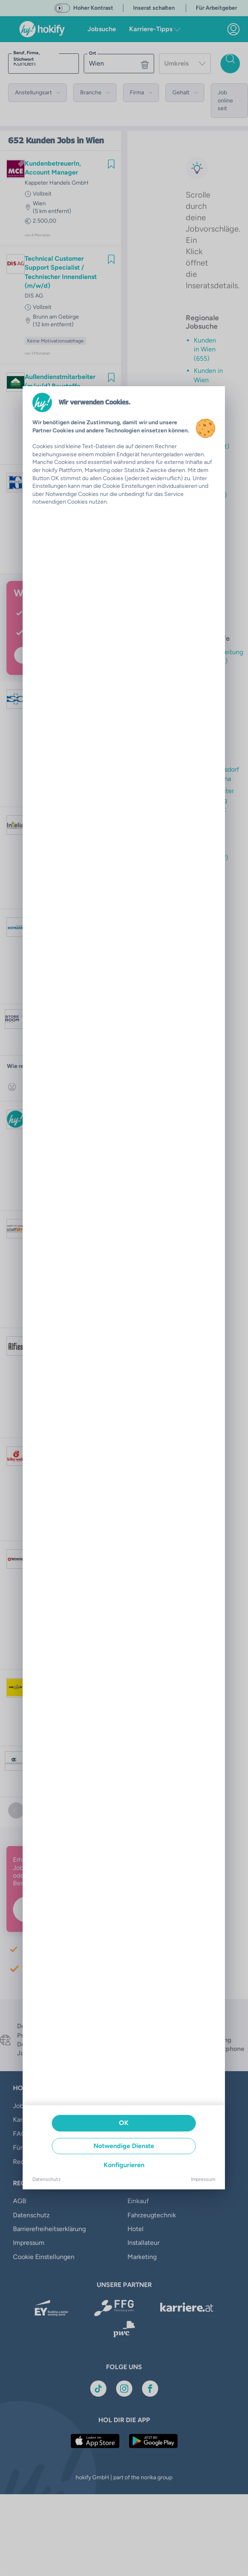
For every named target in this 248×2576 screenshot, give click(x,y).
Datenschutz (46, 2179)
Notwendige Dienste (123, 2146)
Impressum (203, 2179)
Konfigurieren (124, 2165)
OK (124, 2123)
